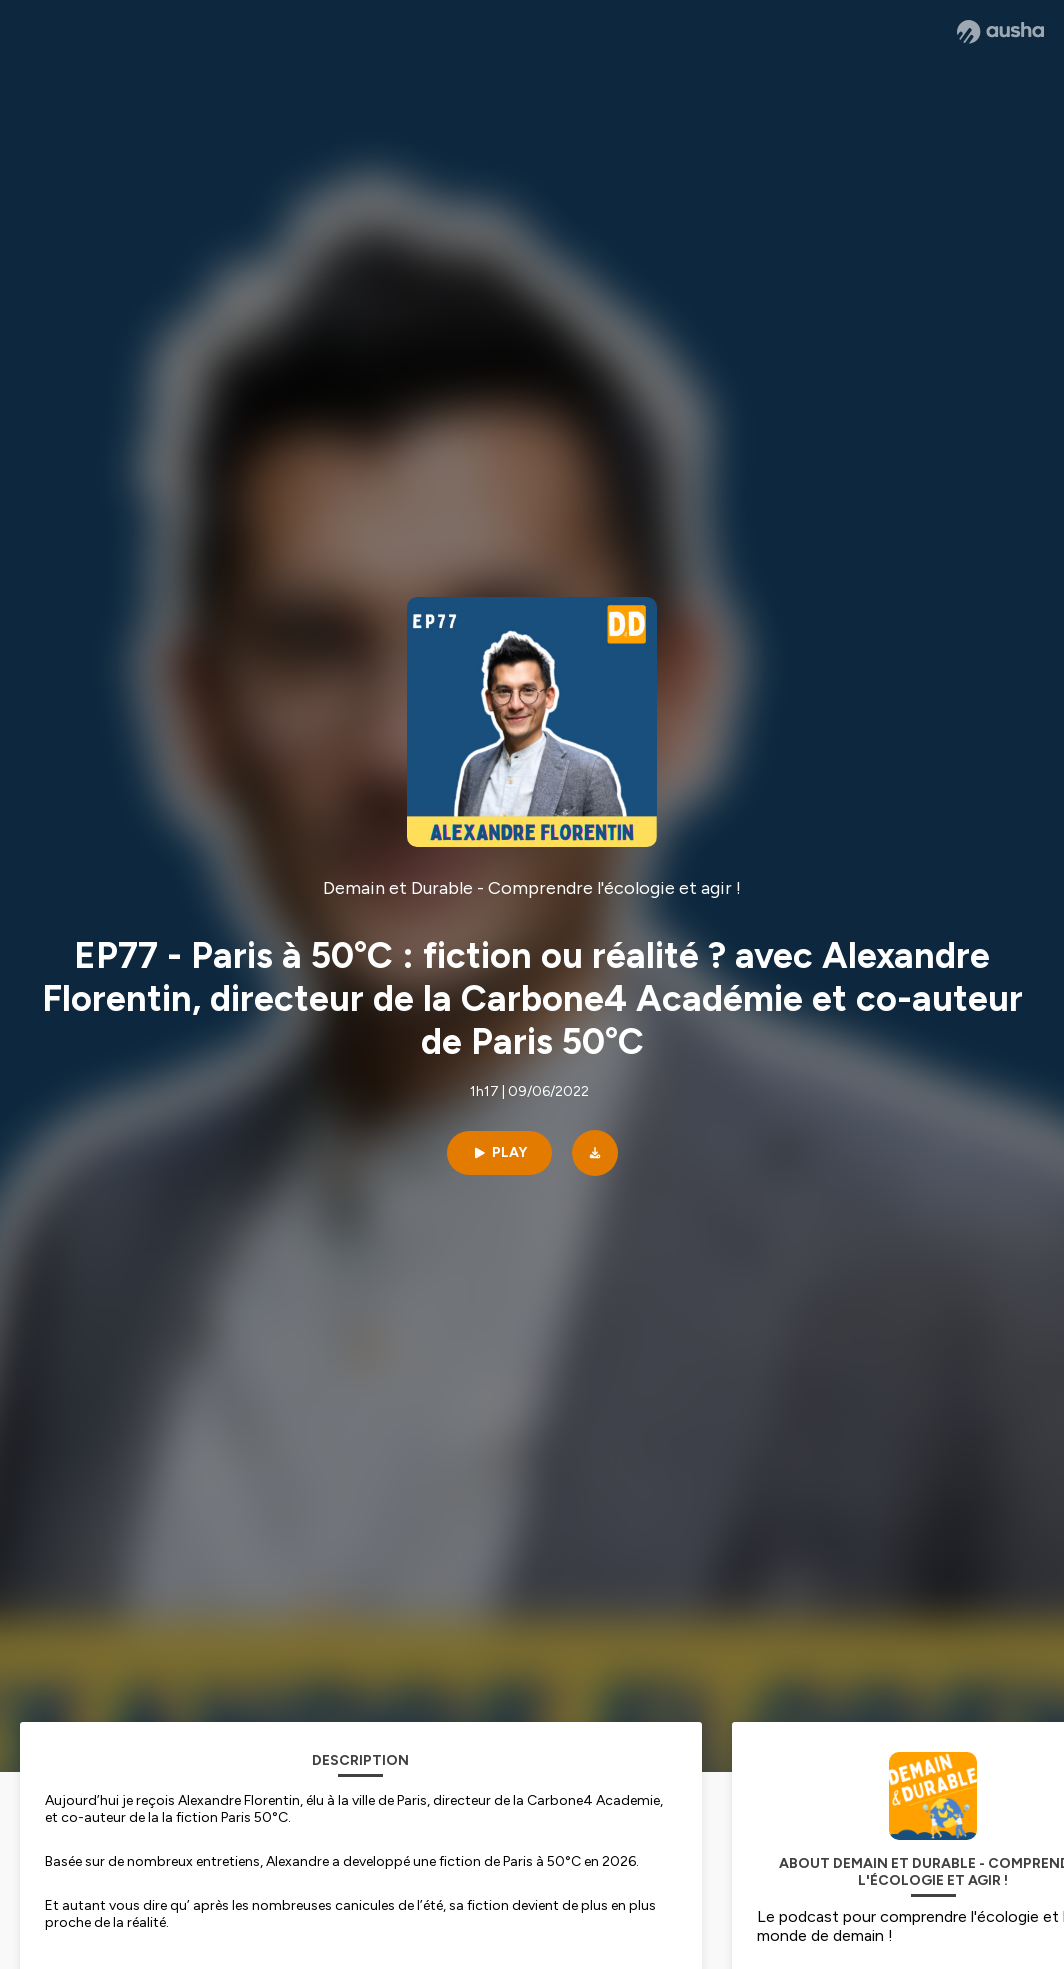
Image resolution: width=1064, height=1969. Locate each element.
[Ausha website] (1000, 32)
